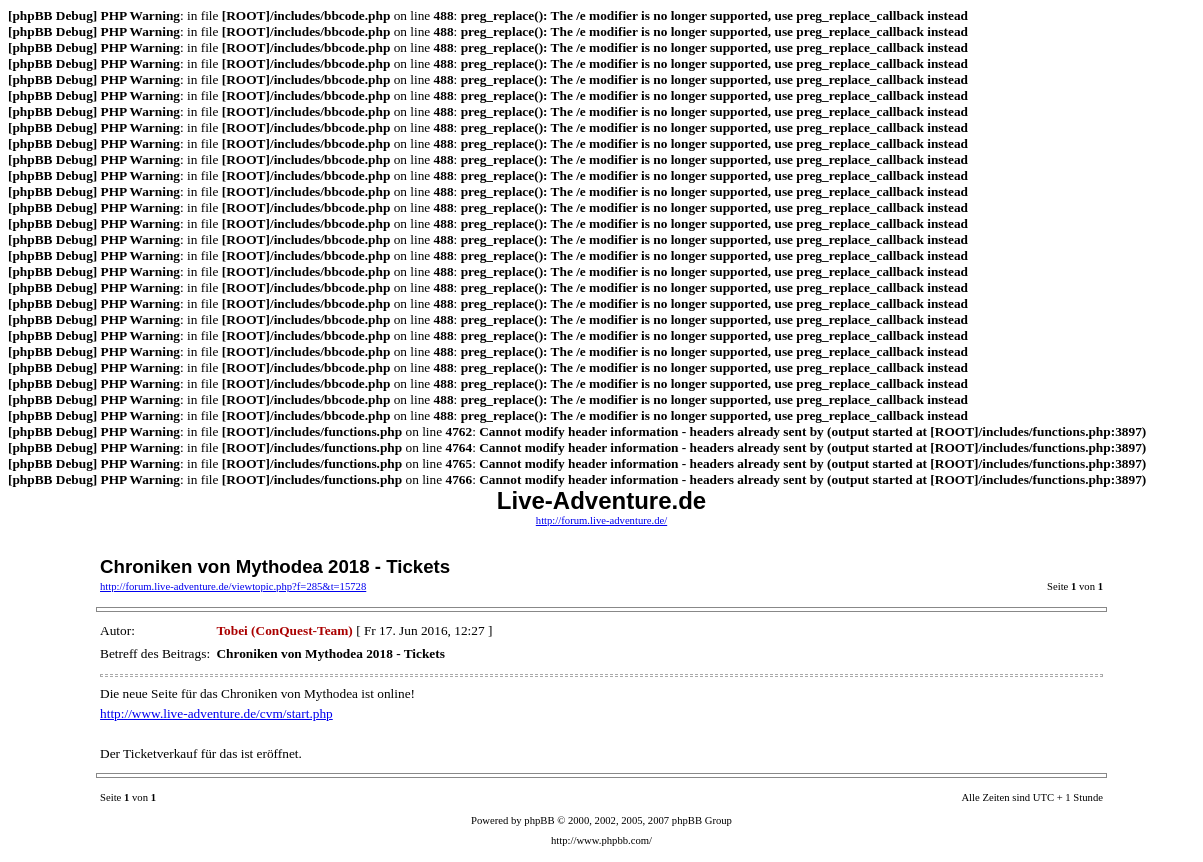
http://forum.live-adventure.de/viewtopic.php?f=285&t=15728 (233, 586)
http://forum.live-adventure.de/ (601, 520)
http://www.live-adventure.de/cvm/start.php (216, 713)
